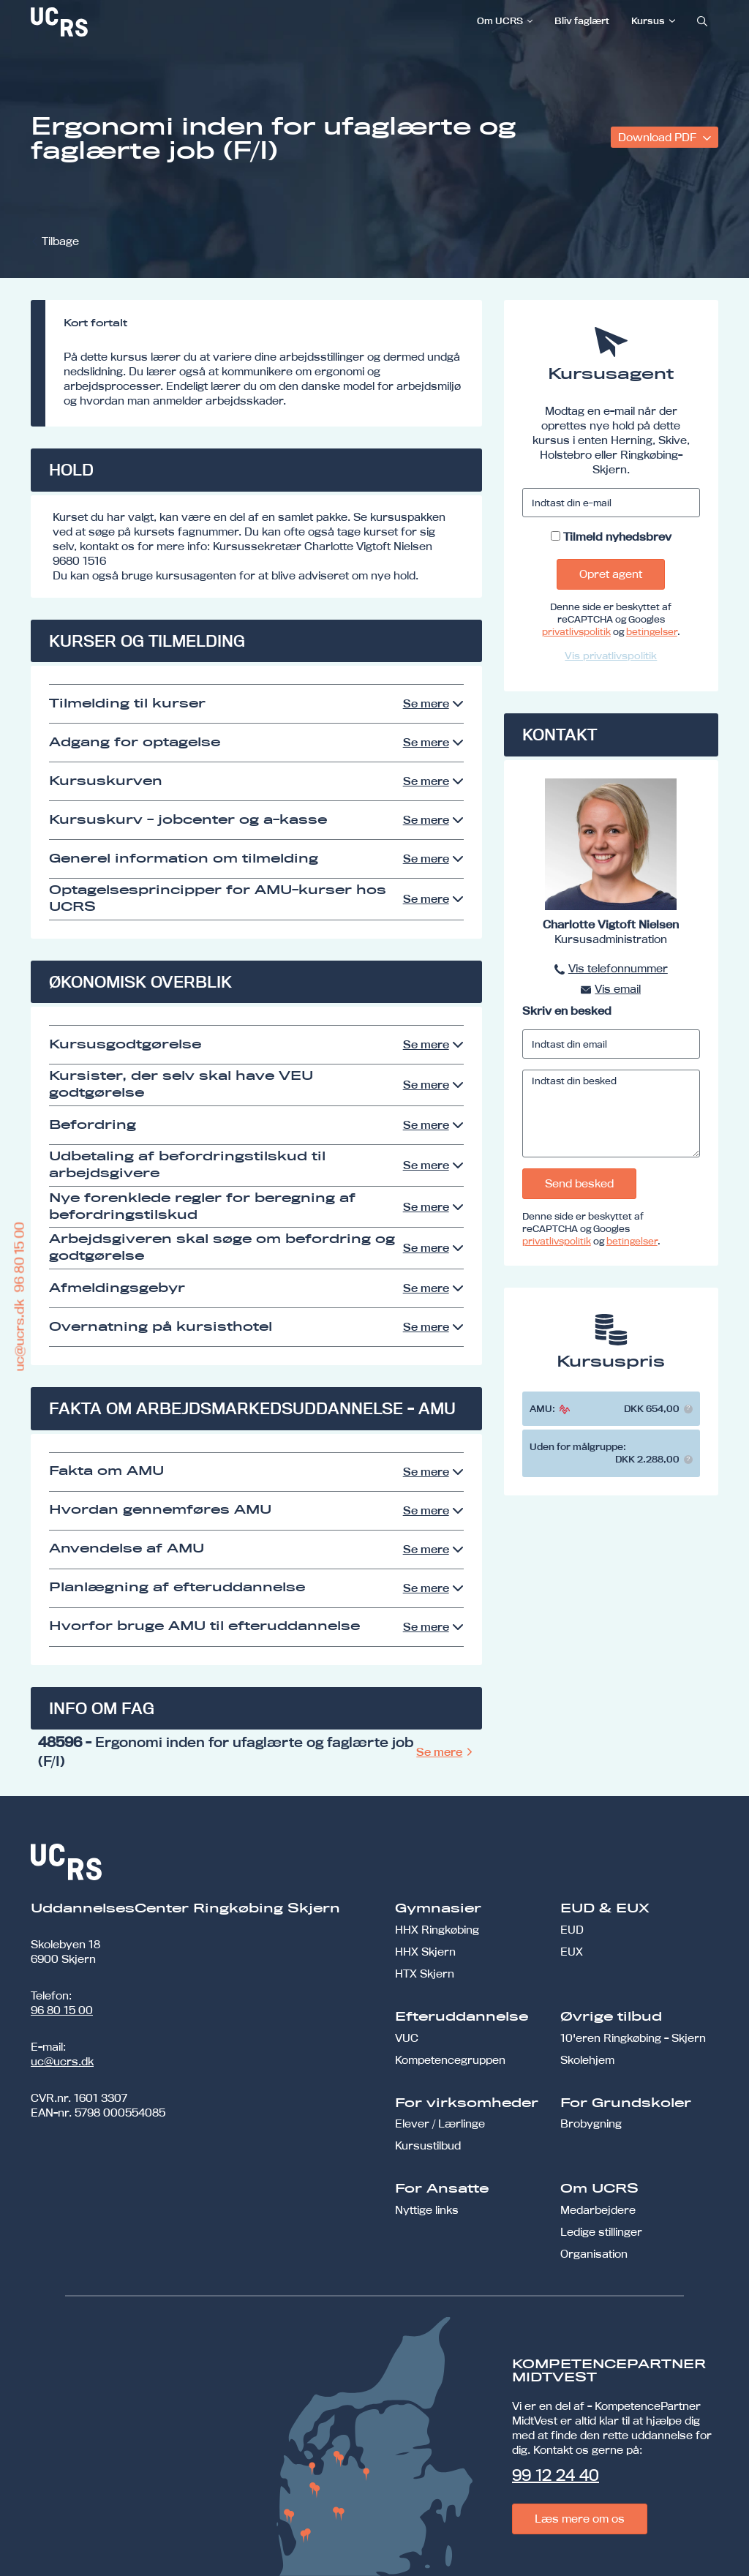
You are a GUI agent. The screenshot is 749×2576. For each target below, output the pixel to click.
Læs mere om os (580, 2519)
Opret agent (610, 574)
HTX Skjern (424, 1973)
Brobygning (591, 2123)
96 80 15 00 (62, 2010)
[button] (688, 1409)
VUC (406, 2038)
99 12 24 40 (555, 2475)
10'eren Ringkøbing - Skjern (633, 2038)
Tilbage (60, 241)
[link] (107, 22)
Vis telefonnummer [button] (618, 968)
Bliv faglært (581, 20)
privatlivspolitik (576, 631)
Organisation (594, 2254)
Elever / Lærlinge (440, 2123)
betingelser (651, 631)
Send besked (579, 1183)
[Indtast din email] (611, 1044)
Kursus (648, 20)
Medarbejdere (598, 2210)
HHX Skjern (425, 1952)
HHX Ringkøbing (437, 1930)
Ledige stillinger (601, 2232)
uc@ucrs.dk (62, 2061)
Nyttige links (427, 2210)
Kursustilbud (428, 2145)
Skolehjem (587, 2060)
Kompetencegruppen (450, 2060)
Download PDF (658, 137)
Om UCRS (500, 20)
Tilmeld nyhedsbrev (617, 537)
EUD (572, 1930)
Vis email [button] (618, 989)
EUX (571, 1952)
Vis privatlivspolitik (611, 655)
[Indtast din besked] (611, 1113)
